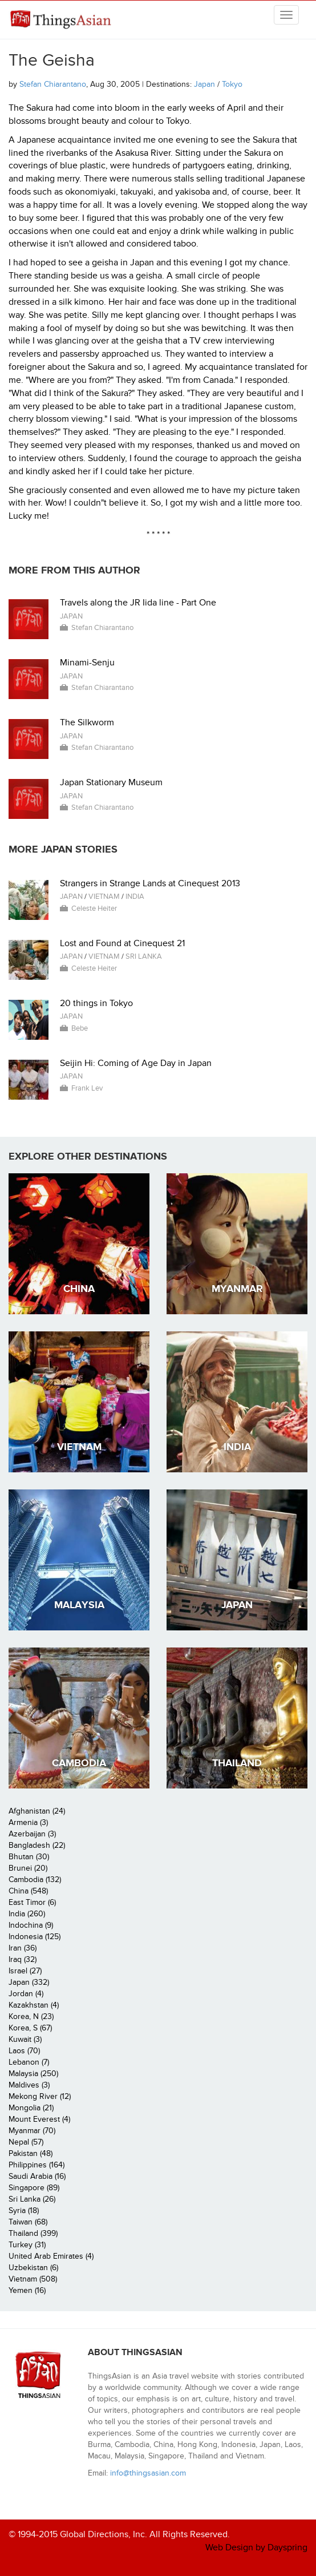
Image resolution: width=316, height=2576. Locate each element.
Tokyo (232, 84)
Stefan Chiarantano (52, 84)
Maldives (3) (29, 2085)
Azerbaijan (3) (32, 1834)
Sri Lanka (143, 956)
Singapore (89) (34, 2188)
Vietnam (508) (33, 2279)
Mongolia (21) (31, 2108)
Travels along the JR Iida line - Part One (138, 602)
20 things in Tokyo (96, 1003)
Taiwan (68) (28, 2222)
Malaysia (79, 1605)
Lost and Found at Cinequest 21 (122, 943)
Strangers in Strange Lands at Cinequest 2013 (150, 883)
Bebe (79, 1028)
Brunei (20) (28, 1868)
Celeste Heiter (94, 908)
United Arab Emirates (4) (51, 2256)
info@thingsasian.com (148, 2473)
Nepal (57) (26, 2142)
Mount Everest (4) (39, 2119)
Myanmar (237, 1289)
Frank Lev (87, 1088)
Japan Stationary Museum (111, 782)
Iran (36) (23, 1948)
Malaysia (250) (33, 2073)
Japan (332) (29, 1982)
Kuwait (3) (25, 2039)
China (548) (28, 1891)
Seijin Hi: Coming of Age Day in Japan (136, 1063)
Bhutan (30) (29, 1857)
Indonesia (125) (34, 1936)
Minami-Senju (87, 662)
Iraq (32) (23, 1959)
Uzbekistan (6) (33, 2267)
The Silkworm (87, 722)
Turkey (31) (27, 2245)
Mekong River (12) (40, 2096)
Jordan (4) (26, 1993)
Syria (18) (24, 2210)
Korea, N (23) (31, 2016)
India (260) (27, 1914)
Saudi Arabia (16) (37, 2176)
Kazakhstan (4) (34, 2005)
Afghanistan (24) (37, 1811)
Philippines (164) (36, 2165)
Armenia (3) (28, 1822)
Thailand (237, 1763)
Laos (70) (24, 2051)
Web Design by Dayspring (256, 2547)
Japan (204, 84)
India (134, 896)
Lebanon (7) (29, 2062)
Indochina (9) (31, 1925)
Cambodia (79, 1763)
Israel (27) (25, 1971)
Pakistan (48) (30, 2153)
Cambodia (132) (35, 1879)
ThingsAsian (60, 24)
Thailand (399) (33, 2233)
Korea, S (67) (30, 2028)
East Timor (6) (32, 1902)
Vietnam (104, 896)
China (79, 1289)
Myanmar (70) (32, 2130)
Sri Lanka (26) (32, 2199)
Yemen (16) (27, 2290)
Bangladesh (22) (37, 1845)
